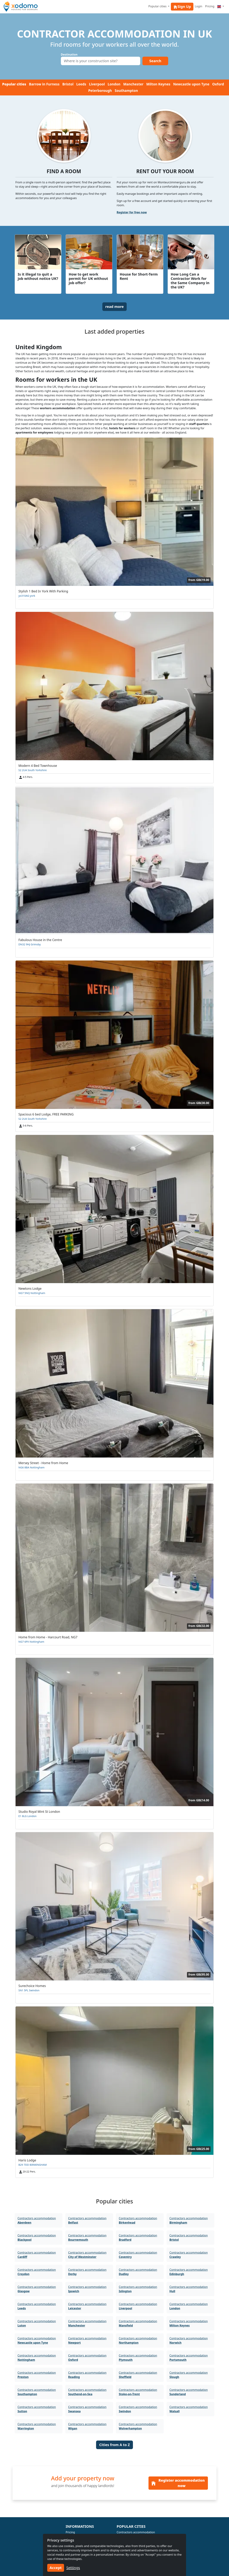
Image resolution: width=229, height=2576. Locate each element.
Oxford (218, 84)
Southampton (126, 90)
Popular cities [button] (157, 6)
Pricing (209, 6)
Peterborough (100, 90)
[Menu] (220, 6)
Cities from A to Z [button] (114, 2444)
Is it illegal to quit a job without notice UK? (38, 276)
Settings (73, 2567)
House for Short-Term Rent (139, 276)
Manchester (133, 84)
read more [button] (114, 306)
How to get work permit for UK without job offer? (88, 278)
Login (198, 6)
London (114, 84)
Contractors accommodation (37, 2220)
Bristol (67, 84)
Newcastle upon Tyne (191, 84)
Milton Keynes (158, 84)
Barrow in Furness (44, 84)
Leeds (81, 84)
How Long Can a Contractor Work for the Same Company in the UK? (190, 280)
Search (155, 60)
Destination (69, 54)
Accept (56, 2567)
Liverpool (97, 84)
